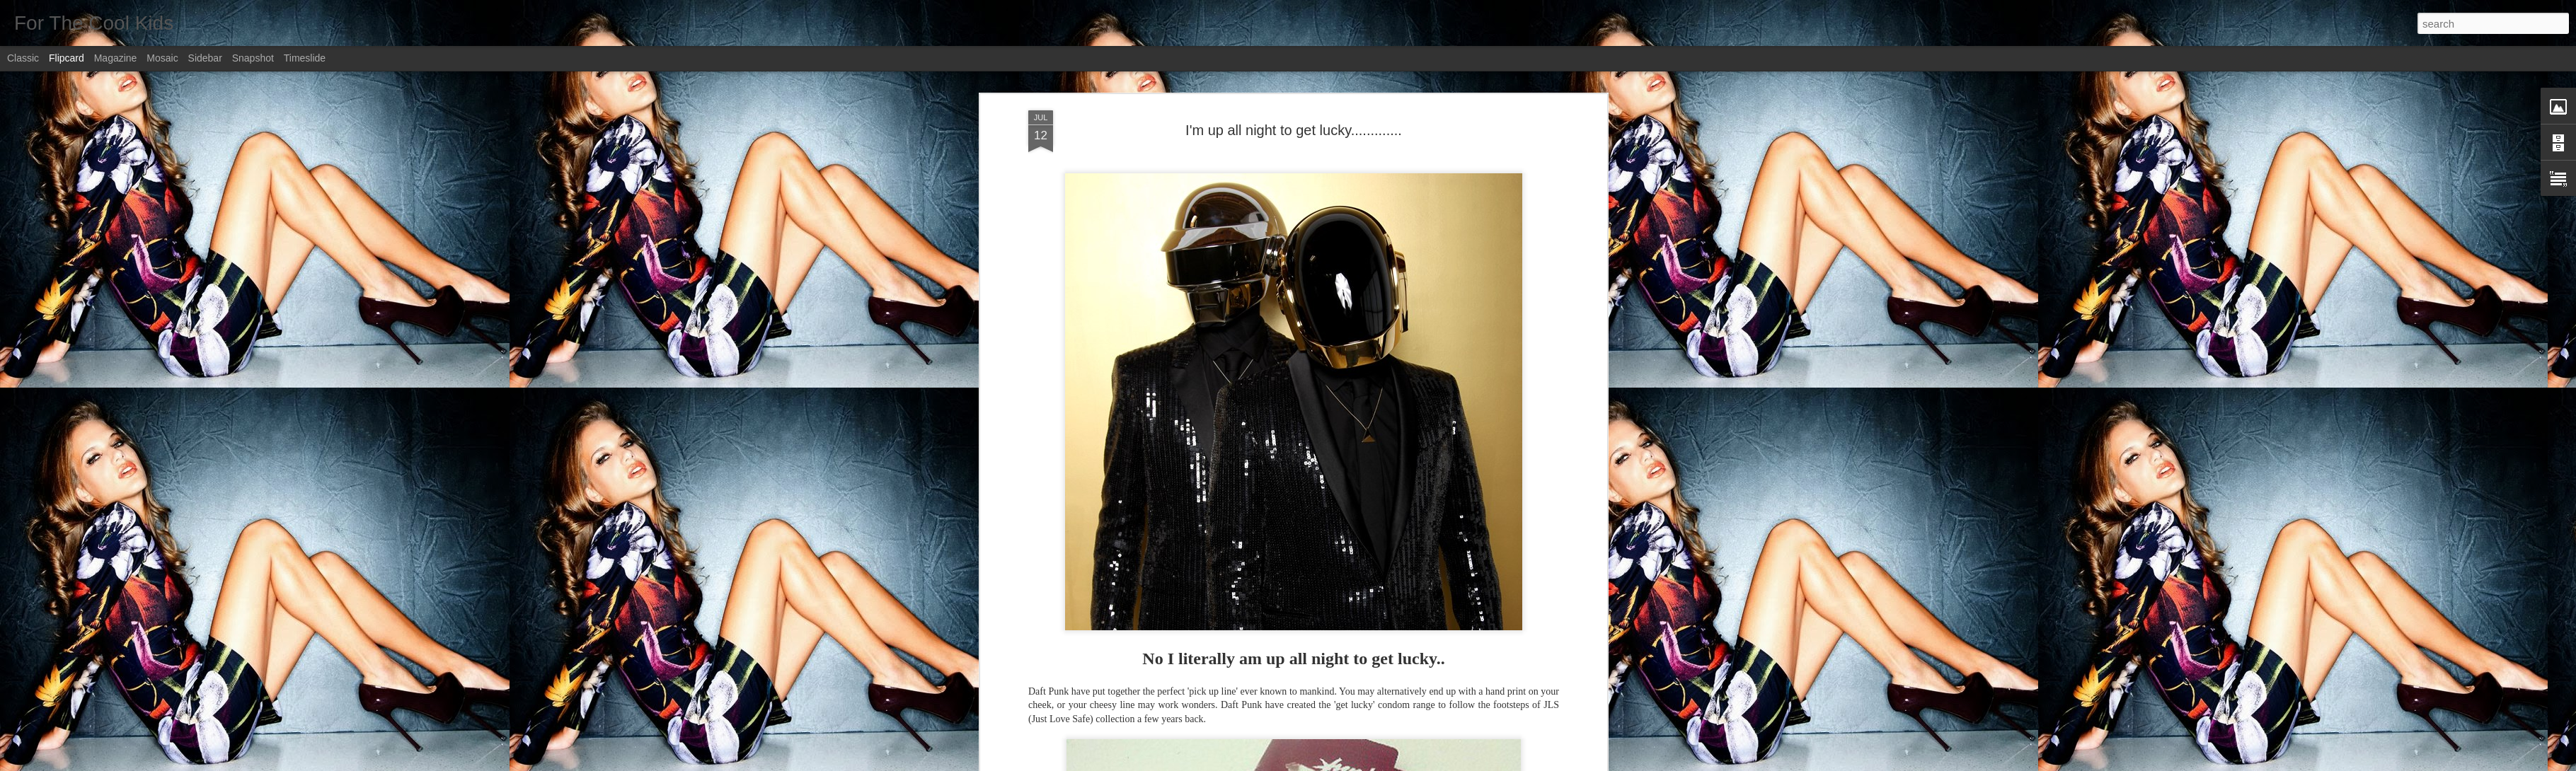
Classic (23, 58)
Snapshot (253, 58)
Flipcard (66, 58)
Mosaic (162, 58)
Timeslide (305, 58)
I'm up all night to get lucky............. (1293, 130)
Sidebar (205, 58)
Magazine (115, 58)
